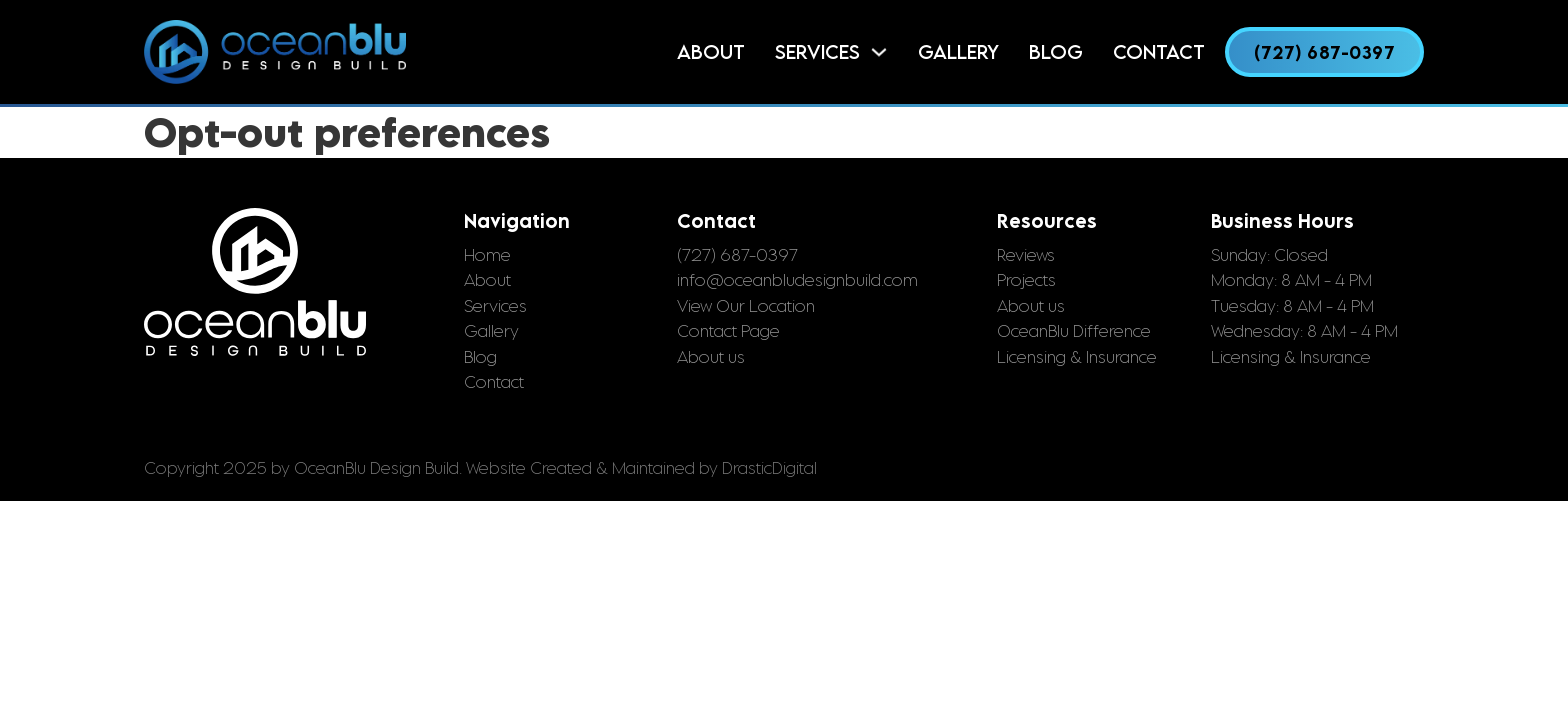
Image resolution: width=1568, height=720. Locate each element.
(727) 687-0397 (1324, 52)
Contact (1159, 51)
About (711, 51)
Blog (1056, 51)
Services (817, 51)
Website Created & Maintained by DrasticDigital (641, 468)
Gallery (958, 51)
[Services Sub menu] (879, 52)
